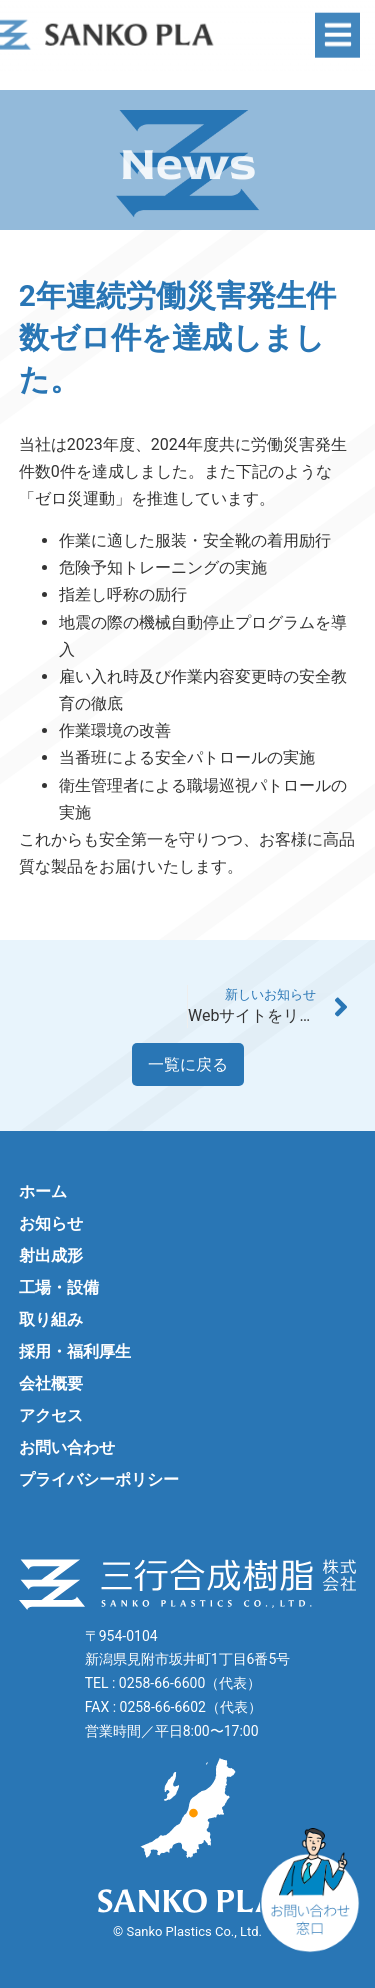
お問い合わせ (67, 1447)
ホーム (43, 1191)
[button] (337, 26)
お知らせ (51, 1223)
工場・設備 (59, 1287)
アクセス (51, 1415)
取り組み (51, 1319)
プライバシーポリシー (99, 1479)
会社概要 (51, 1383)
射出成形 (51, 1255)
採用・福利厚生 (75, 1351)
